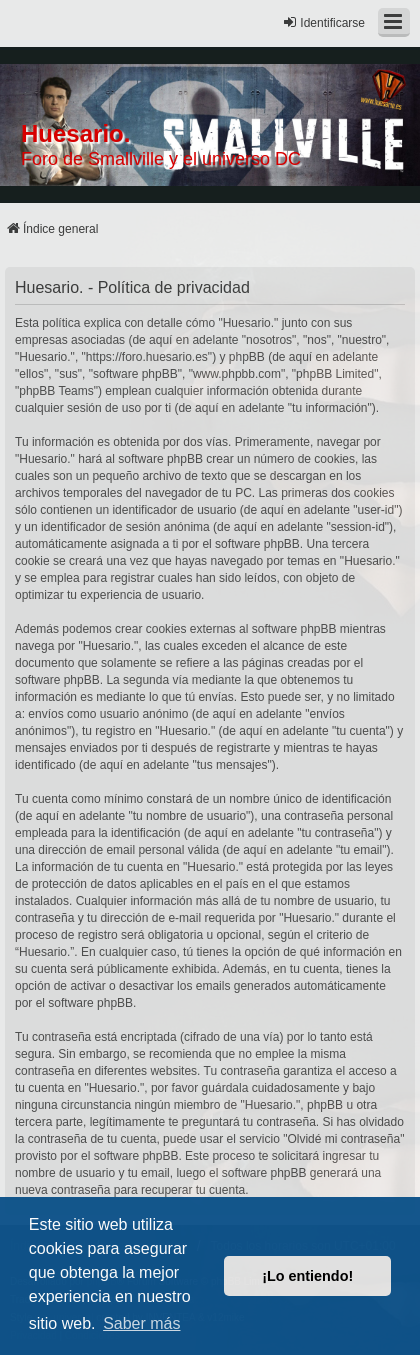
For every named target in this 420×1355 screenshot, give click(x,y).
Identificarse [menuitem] (323, 22)
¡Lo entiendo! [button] (307, 1276)
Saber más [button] (141, 1323)
